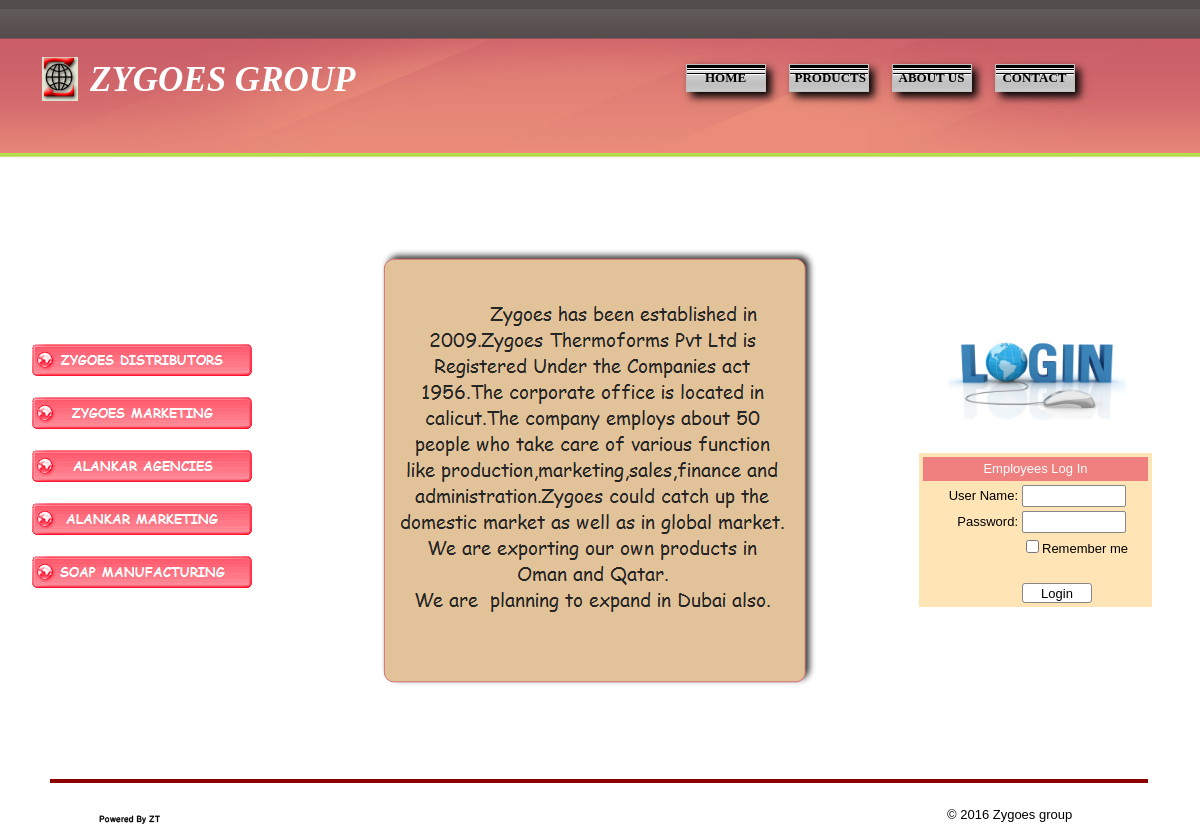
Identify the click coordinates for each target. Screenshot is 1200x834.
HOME (725, 77)
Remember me (1085, 548)
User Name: (983, 495)
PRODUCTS (831, 77)
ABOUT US (932, 77)
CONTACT (1034, 77)
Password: (987, 521)
